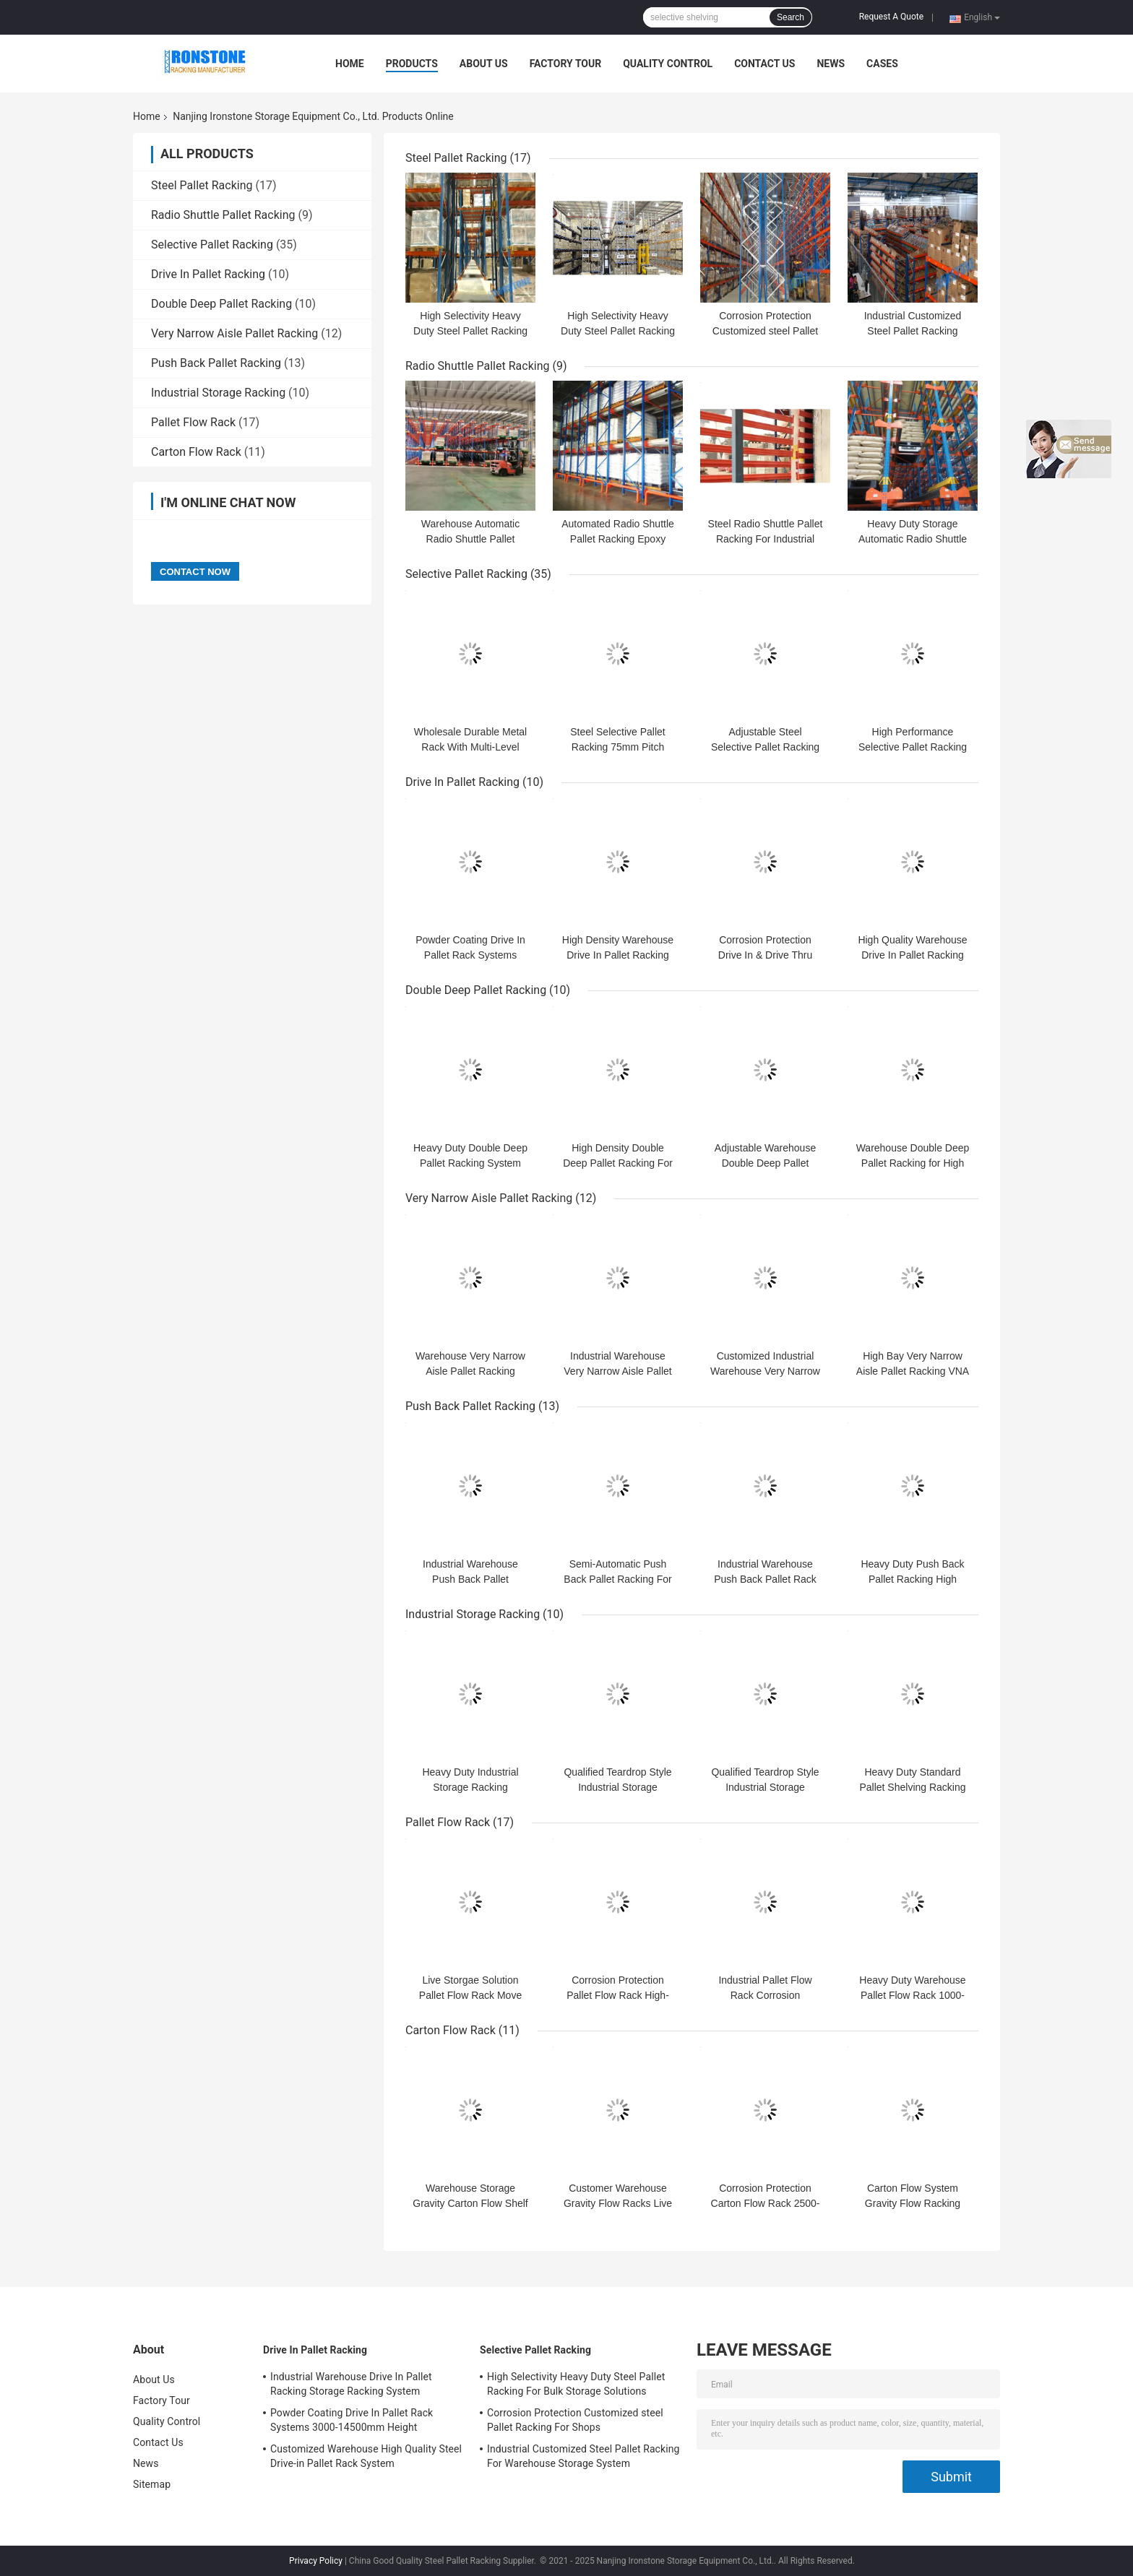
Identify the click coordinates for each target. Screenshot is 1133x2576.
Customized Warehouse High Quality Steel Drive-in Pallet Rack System (366, 2456)
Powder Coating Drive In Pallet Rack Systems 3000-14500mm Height (470, 955)
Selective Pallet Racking (212, 244)
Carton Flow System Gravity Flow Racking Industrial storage (912, 2203)
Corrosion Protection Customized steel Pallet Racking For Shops (765, 331)
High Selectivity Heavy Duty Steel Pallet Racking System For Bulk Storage (470, 331)
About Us (484, 63)
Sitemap (152, 2484)
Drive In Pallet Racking (208, 274)
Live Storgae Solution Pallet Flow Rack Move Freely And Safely (470, 1995)
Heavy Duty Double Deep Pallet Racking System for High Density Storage (470, 1163)
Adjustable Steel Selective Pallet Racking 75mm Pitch (765, 747)
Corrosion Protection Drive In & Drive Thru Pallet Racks (765, 955)
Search (790, 17)
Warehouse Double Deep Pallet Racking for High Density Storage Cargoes (913, 1163)
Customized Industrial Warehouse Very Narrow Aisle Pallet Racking (765, 1371)
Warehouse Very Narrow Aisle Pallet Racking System (470, 1371)
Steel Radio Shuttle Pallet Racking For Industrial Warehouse (765, 539)
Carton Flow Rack (196, 452)
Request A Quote (891, 17)
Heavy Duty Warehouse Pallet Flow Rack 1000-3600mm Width (912, 1995)
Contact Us (764, 63)
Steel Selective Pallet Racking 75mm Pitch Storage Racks (617, 747)
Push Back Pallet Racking (216, 363)
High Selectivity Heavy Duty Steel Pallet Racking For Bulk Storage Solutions (576, 2384)
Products (412, 63)
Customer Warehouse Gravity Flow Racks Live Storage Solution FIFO (618, 2203)
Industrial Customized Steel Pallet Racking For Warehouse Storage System (583, 2456)
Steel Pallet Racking (202, 185)
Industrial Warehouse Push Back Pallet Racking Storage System (470, 1579)
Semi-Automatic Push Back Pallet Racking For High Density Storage (617, 1579)
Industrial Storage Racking (218, 392)
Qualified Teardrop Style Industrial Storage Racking (617, 1787)
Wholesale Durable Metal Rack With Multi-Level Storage (470, 747)
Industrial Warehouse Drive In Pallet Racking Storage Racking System (351, 2384)
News (831, 63)
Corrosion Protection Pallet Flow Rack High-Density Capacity (617, 1995)
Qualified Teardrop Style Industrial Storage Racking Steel (765, 1787)
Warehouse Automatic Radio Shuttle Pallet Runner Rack (470, 539)
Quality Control (667, 63)
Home (349, 63)
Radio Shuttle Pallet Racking (223, 215)
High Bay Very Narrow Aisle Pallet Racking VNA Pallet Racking (912, 1371)
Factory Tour (566, 63)
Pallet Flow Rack (193, 422)
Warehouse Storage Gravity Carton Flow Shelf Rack (470, 2203)
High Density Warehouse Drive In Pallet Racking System (617, 955)
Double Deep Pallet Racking (221, 304)
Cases (882, 63)
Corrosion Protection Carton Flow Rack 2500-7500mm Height (765, 2203)
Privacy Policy (316, 2561)
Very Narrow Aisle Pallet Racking (234, 333)
